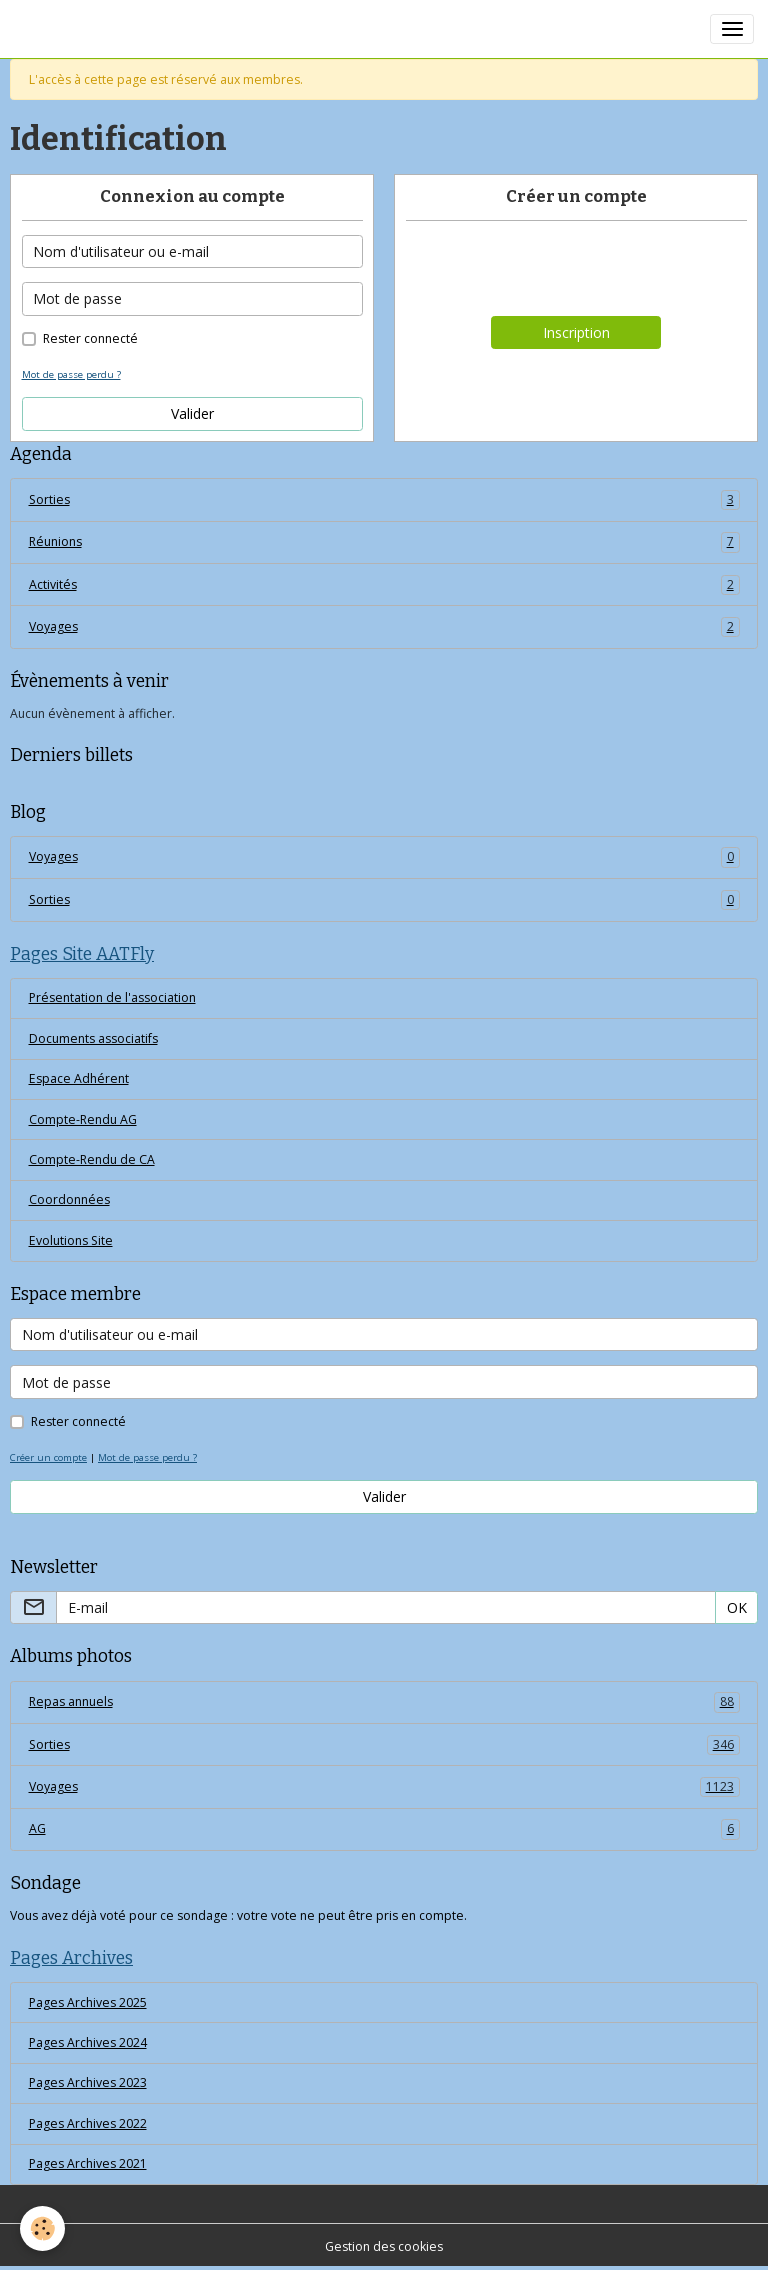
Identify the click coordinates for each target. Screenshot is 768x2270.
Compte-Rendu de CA (92, 1159)
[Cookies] (42, 2228)
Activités (384, 585)
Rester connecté (90, 338)
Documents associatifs (93, 1038)
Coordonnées (69, 1199)
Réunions (384, 542)
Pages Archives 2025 (88, 2002)
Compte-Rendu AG (83, 1119)
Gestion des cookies (384, 2246)
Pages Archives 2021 (88, 2163)
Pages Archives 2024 (88, 2042)
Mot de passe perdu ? (71, 374)
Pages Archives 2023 (88, 2082)
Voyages (384, 627)
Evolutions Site (71, 1240)
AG (384, 1829)
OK (737, 1607)
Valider (192, 413)
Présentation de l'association (112, 997)
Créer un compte (48, 1457)
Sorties (384, 500)
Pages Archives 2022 (88, 2123)
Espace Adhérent (79, 1078)
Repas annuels (384, 1702)
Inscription (576, 332)
